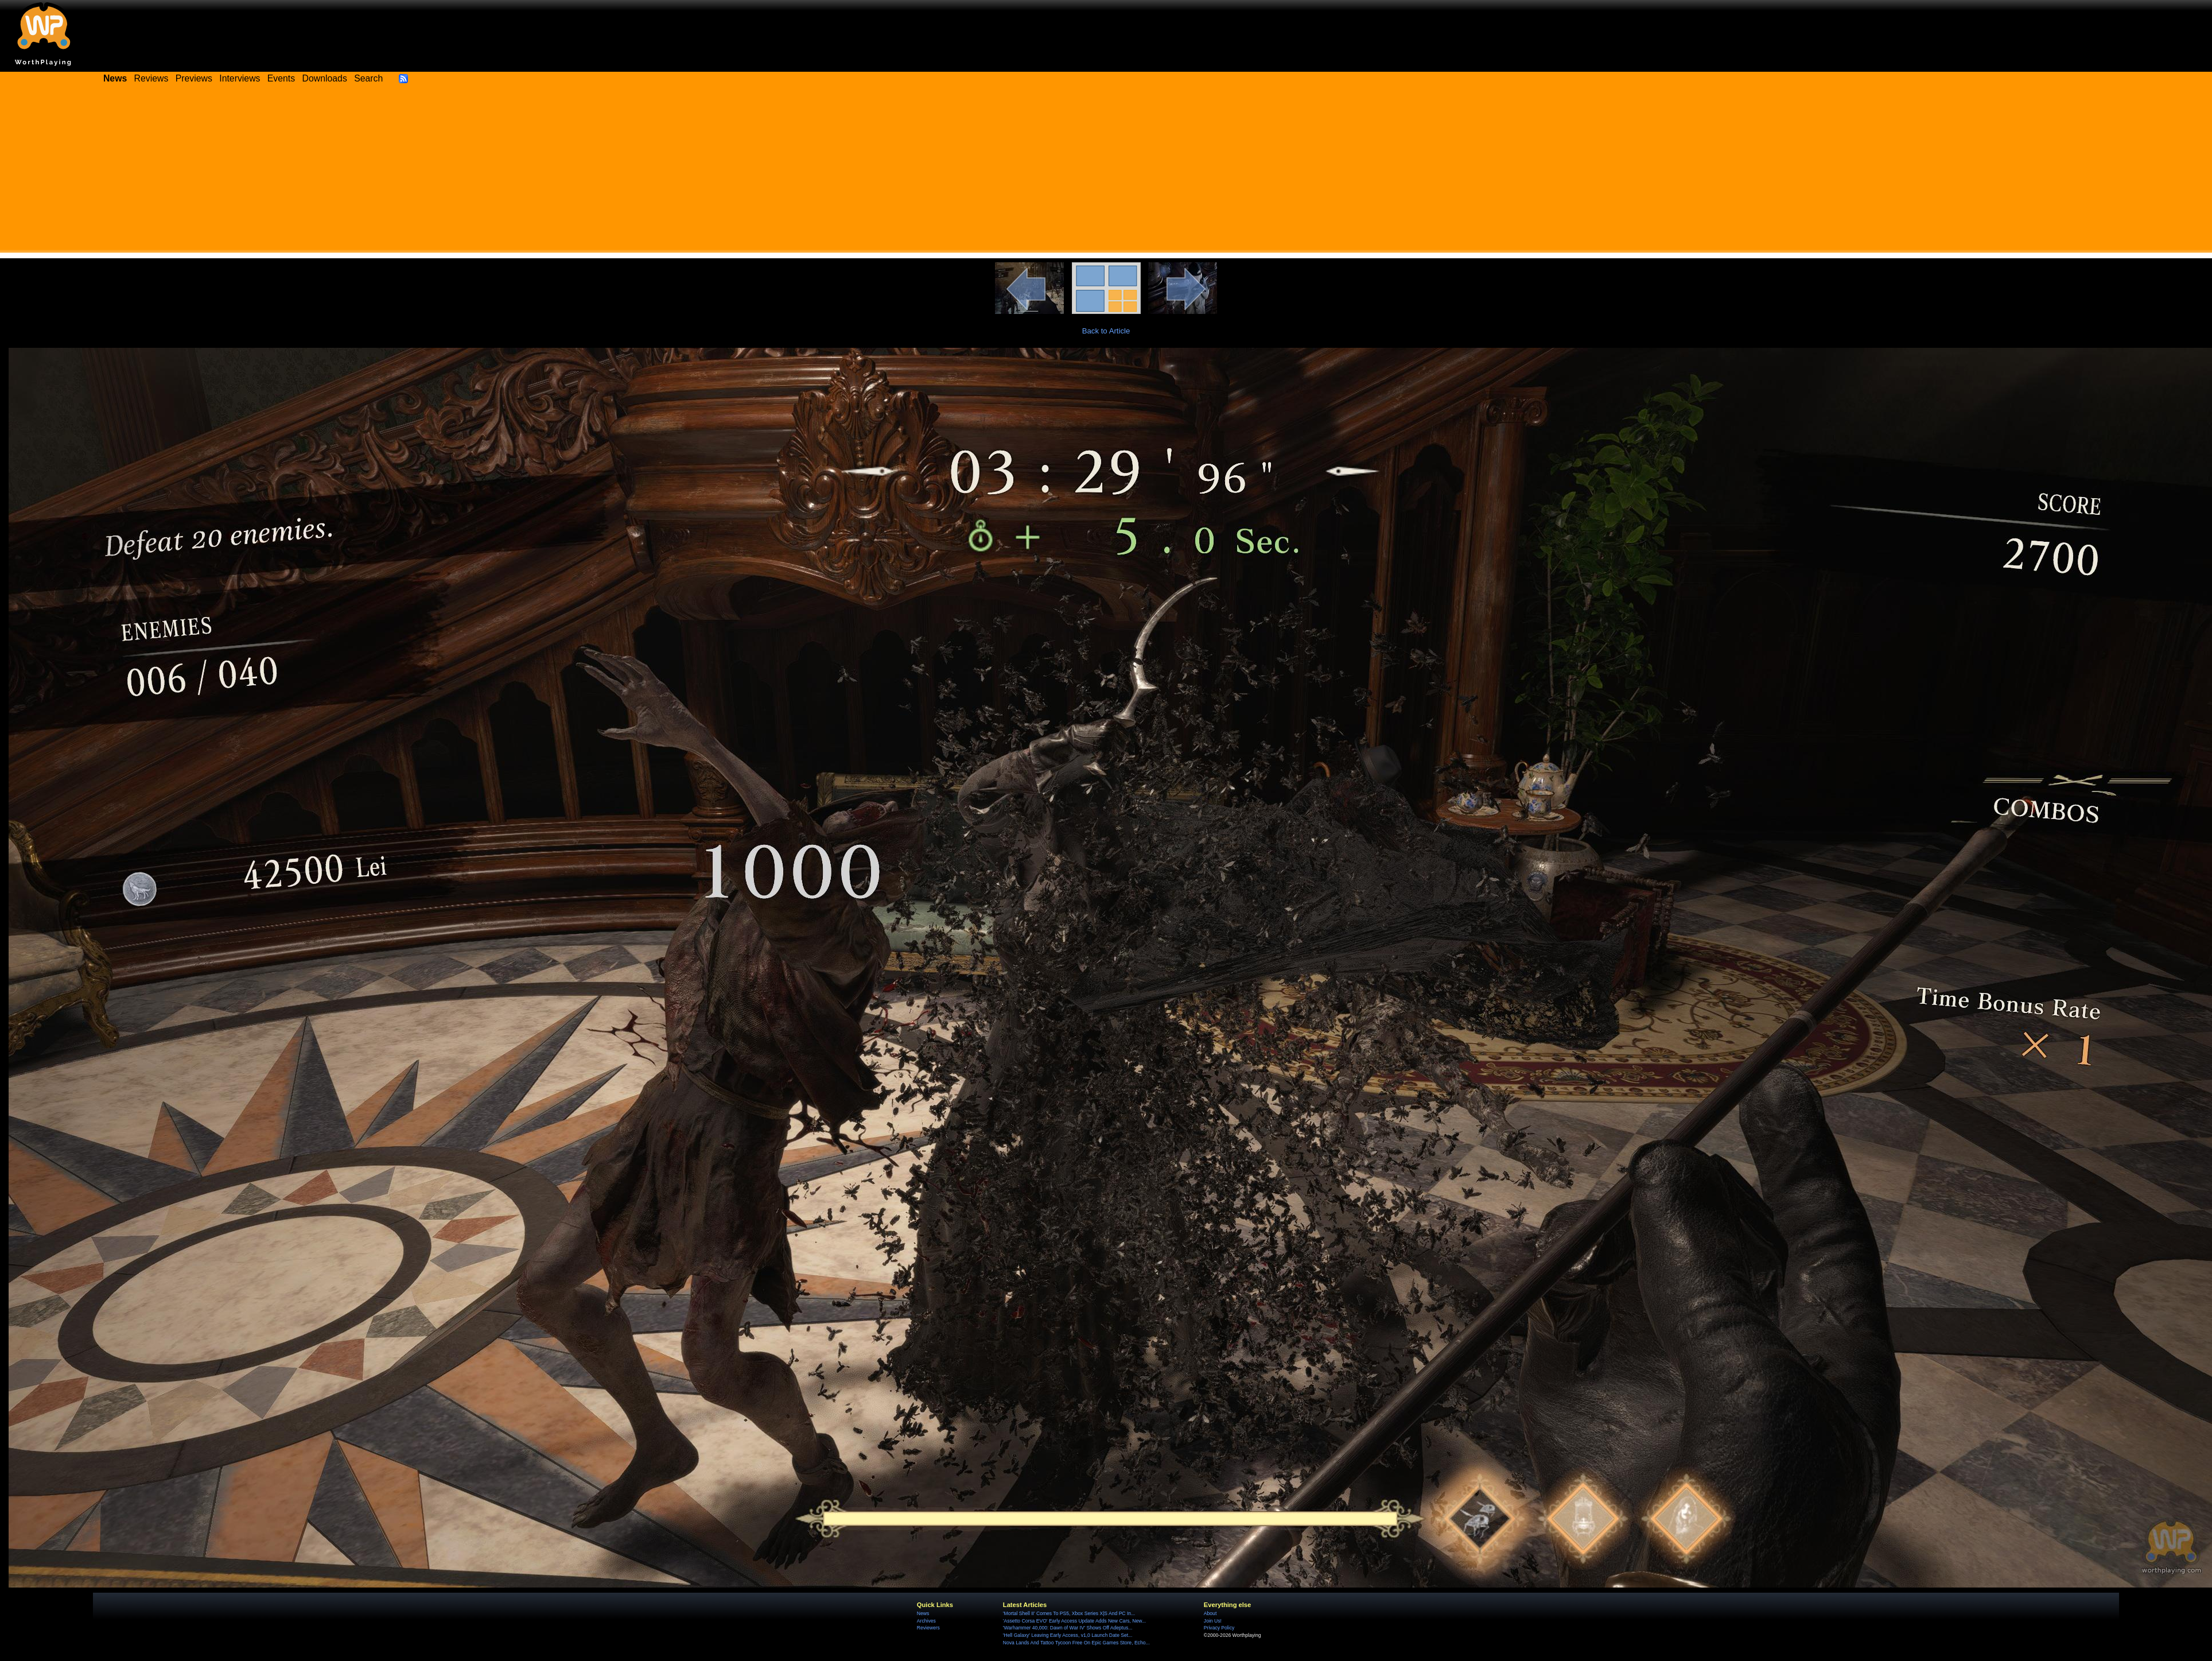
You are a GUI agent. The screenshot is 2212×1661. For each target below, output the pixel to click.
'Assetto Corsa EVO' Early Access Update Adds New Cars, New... (1074, 1621)
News (923, 1613)
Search (368, 78)
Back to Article (1106, 331)
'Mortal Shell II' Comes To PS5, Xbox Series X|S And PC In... (1069, 1613)
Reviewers (928, 1628)
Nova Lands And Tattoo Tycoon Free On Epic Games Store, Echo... (1076, 1643)
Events (281, 78)
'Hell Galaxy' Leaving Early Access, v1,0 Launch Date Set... (1067, 1635)
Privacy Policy (1219, 1628)
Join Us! (1213, 1621)
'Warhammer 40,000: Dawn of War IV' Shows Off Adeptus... (1068, 1628)
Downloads (324, 78)
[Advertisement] (1106, 172)
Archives (926, 1621)
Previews (194, 78)
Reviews (151, 78)
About (1210, 1613)
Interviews (239, 78)
